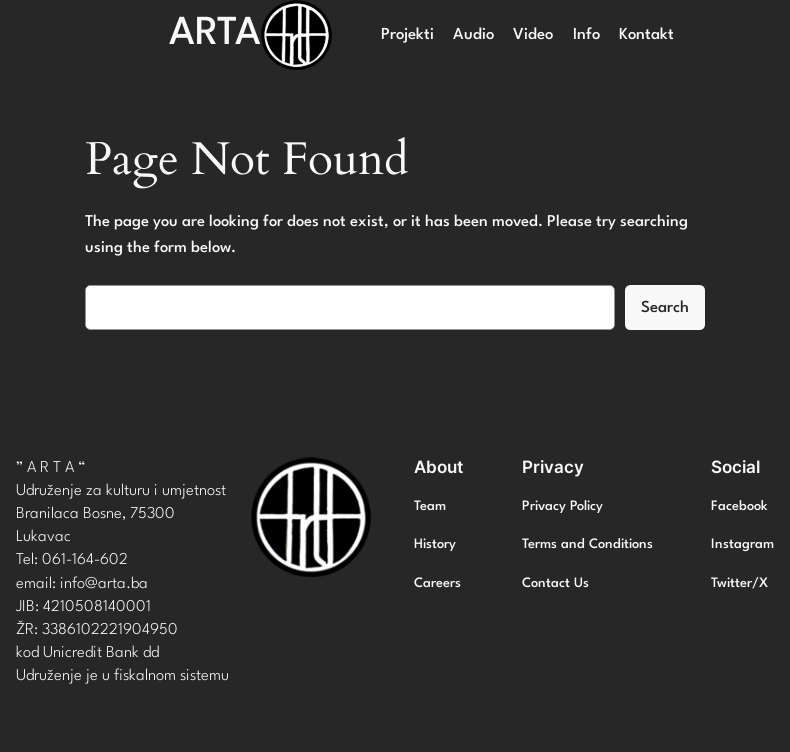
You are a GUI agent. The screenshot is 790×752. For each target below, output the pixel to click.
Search (665, 308)
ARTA (215, 34)
